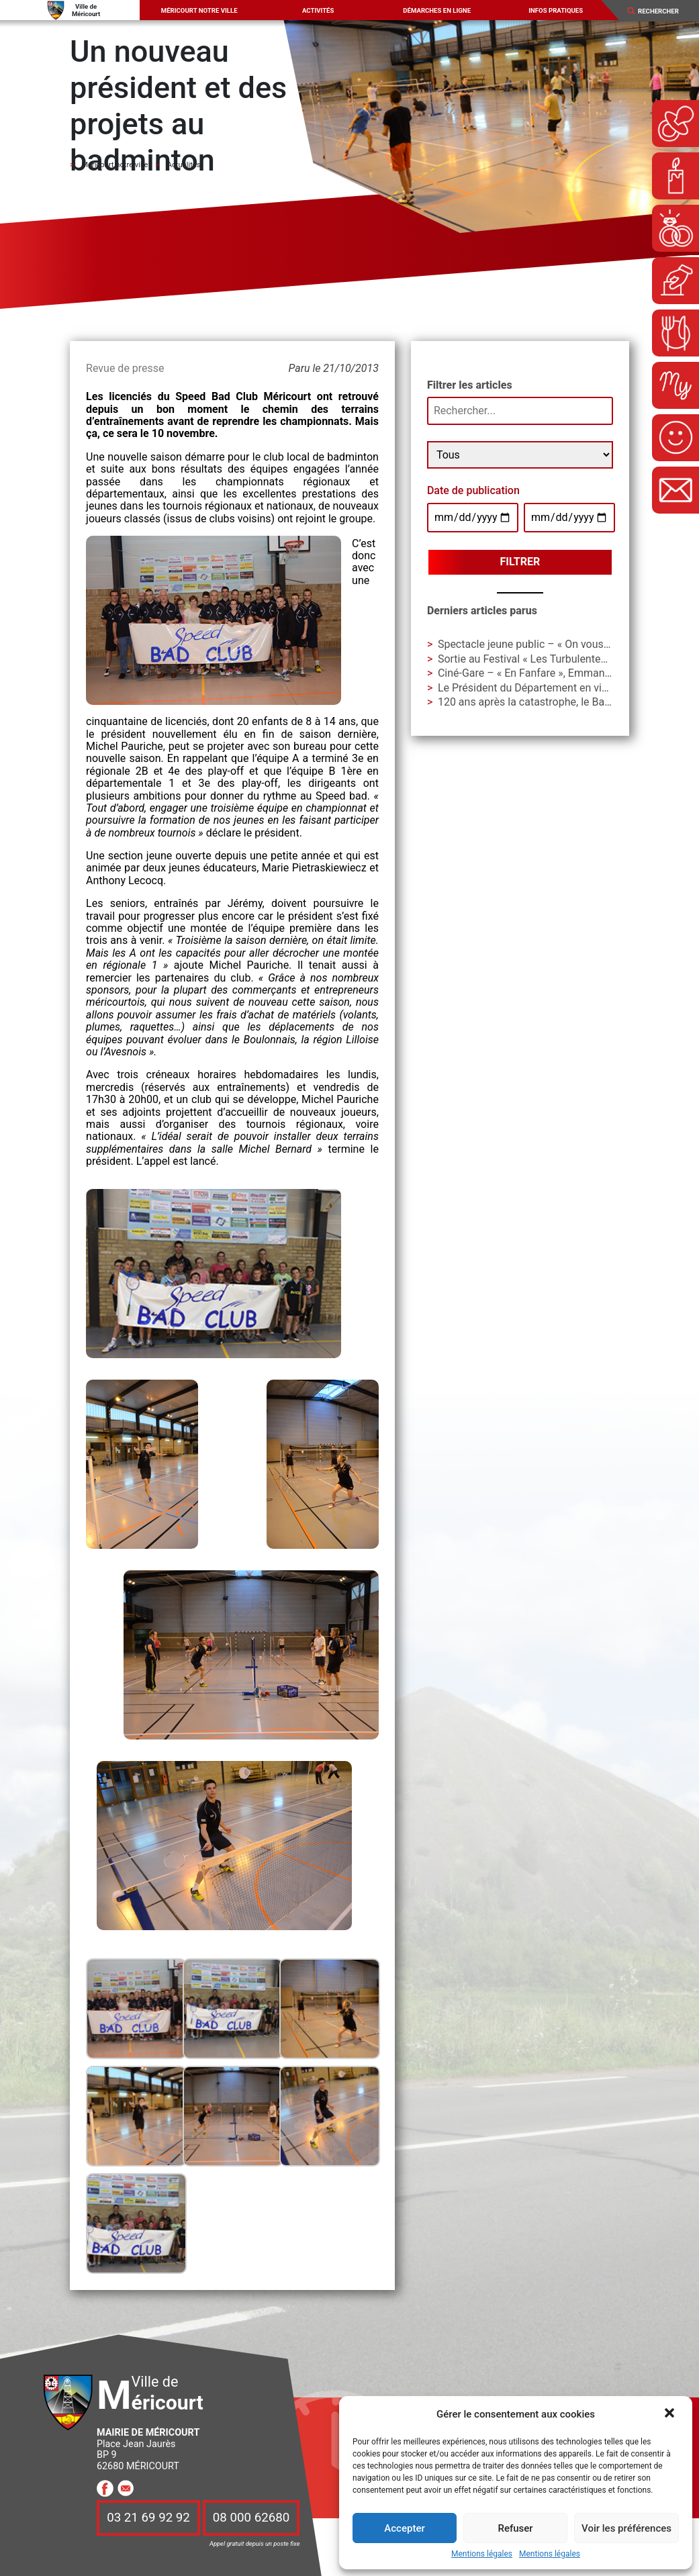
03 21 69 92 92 (148, 2518)
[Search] (663, 11)
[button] (671, 2414)
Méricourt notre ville (199, 10)
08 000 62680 (251, 2518)
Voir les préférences (626, 2528)
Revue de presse (125, 368)
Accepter (404, 2528)
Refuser (515, 2528)
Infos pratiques (555, 10)
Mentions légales (481, 2554)
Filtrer (520, 561)
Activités (318, 10)
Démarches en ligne (437, 10)
